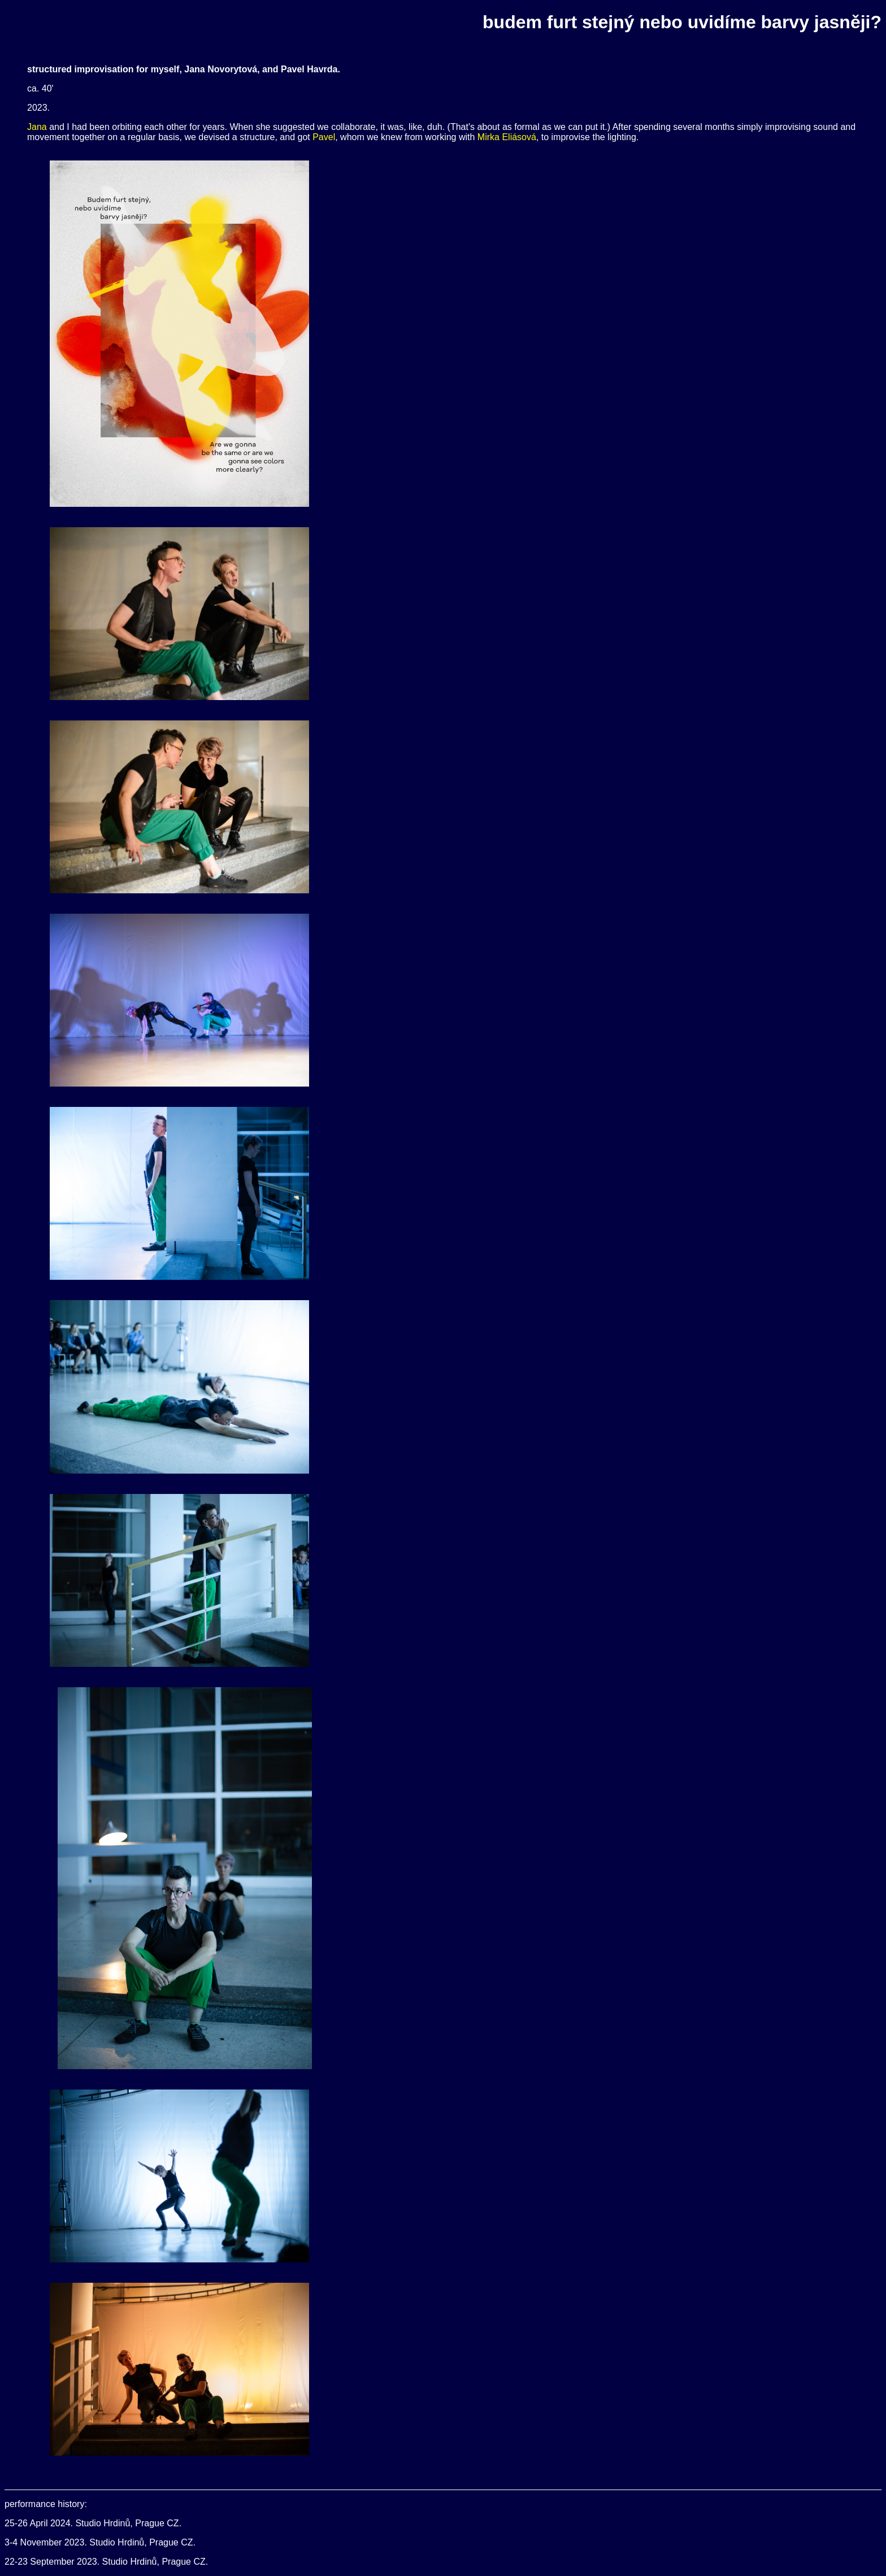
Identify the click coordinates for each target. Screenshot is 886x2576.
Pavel (323, 137)
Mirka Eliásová (506, 137)
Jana (37, 127)
